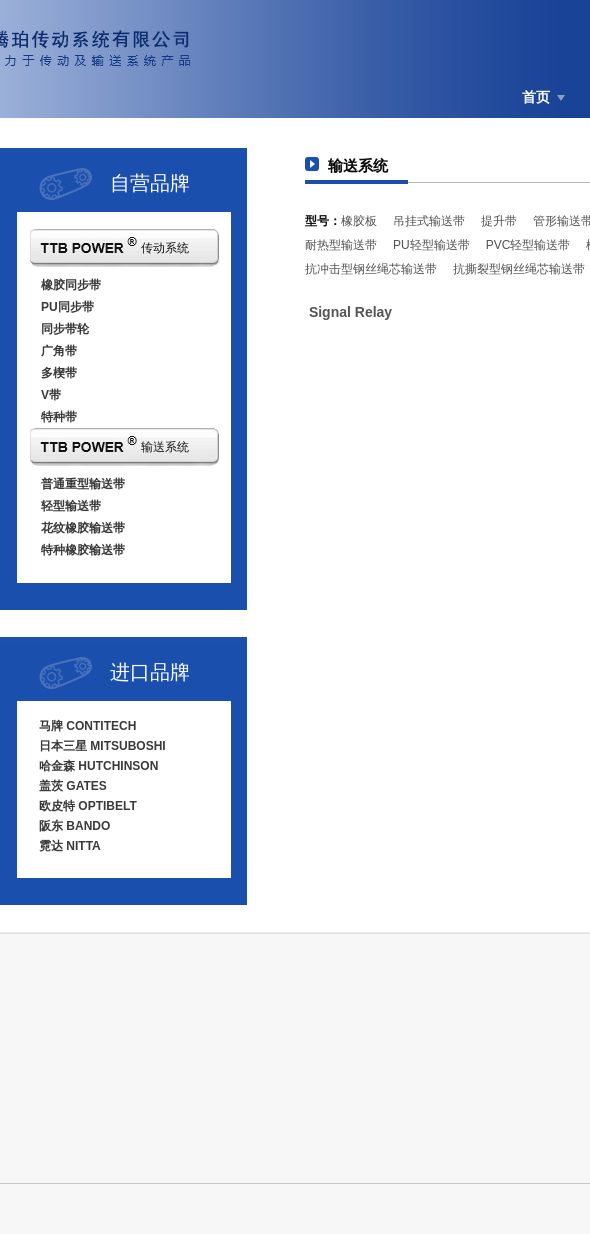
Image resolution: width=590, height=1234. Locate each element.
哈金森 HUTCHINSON (98, 766)
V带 (51, 395)
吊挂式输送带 (429, 221)
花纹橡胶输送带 (83, 528)
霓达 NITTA (70, 846)
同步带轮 (65, 329)
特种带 (59, 417)
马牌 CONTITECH (87, 726)
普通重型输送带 (83, 484)
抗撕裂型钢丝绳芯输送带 (519, 269)
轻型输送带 (71, 506)
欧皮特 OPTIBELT (88, 806)
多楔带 (59, 373)
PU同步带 (67, 307)
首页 (536, 97)
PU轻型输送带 (431, 245)
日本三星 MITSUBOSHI (102, 746)
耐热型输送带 (341, 245)
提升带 (499, 221)
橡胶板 (359, 221)
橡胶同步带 (71, 285)
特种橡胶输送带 (83, 550)
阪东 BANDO (74, 826)
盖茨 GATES (73, 786)
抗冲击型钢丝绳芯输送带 (371, 269)
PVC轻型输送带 (528, 245)
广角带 (59, 351)
